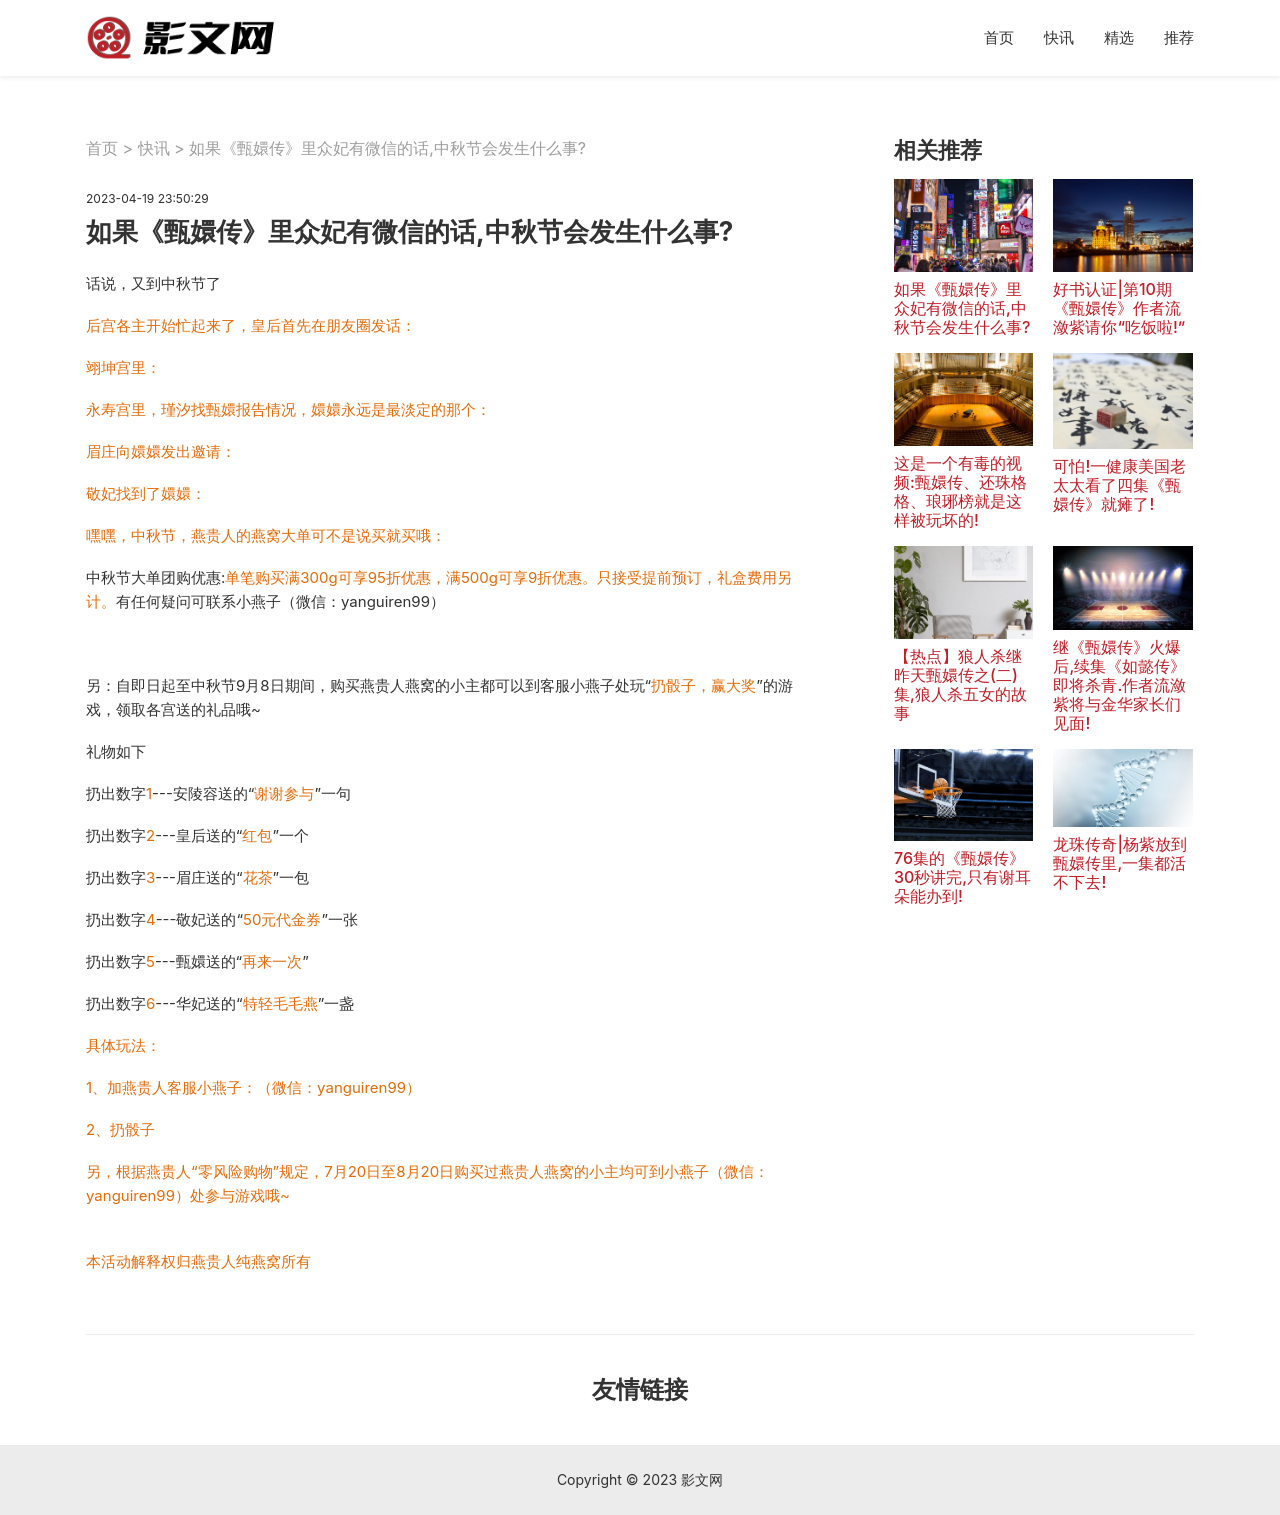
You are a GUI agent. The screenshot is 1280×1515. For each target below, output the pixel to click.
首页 (999, 37)
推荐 (1179, 37)
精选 (1119, 37)
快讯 (1059, 37)
